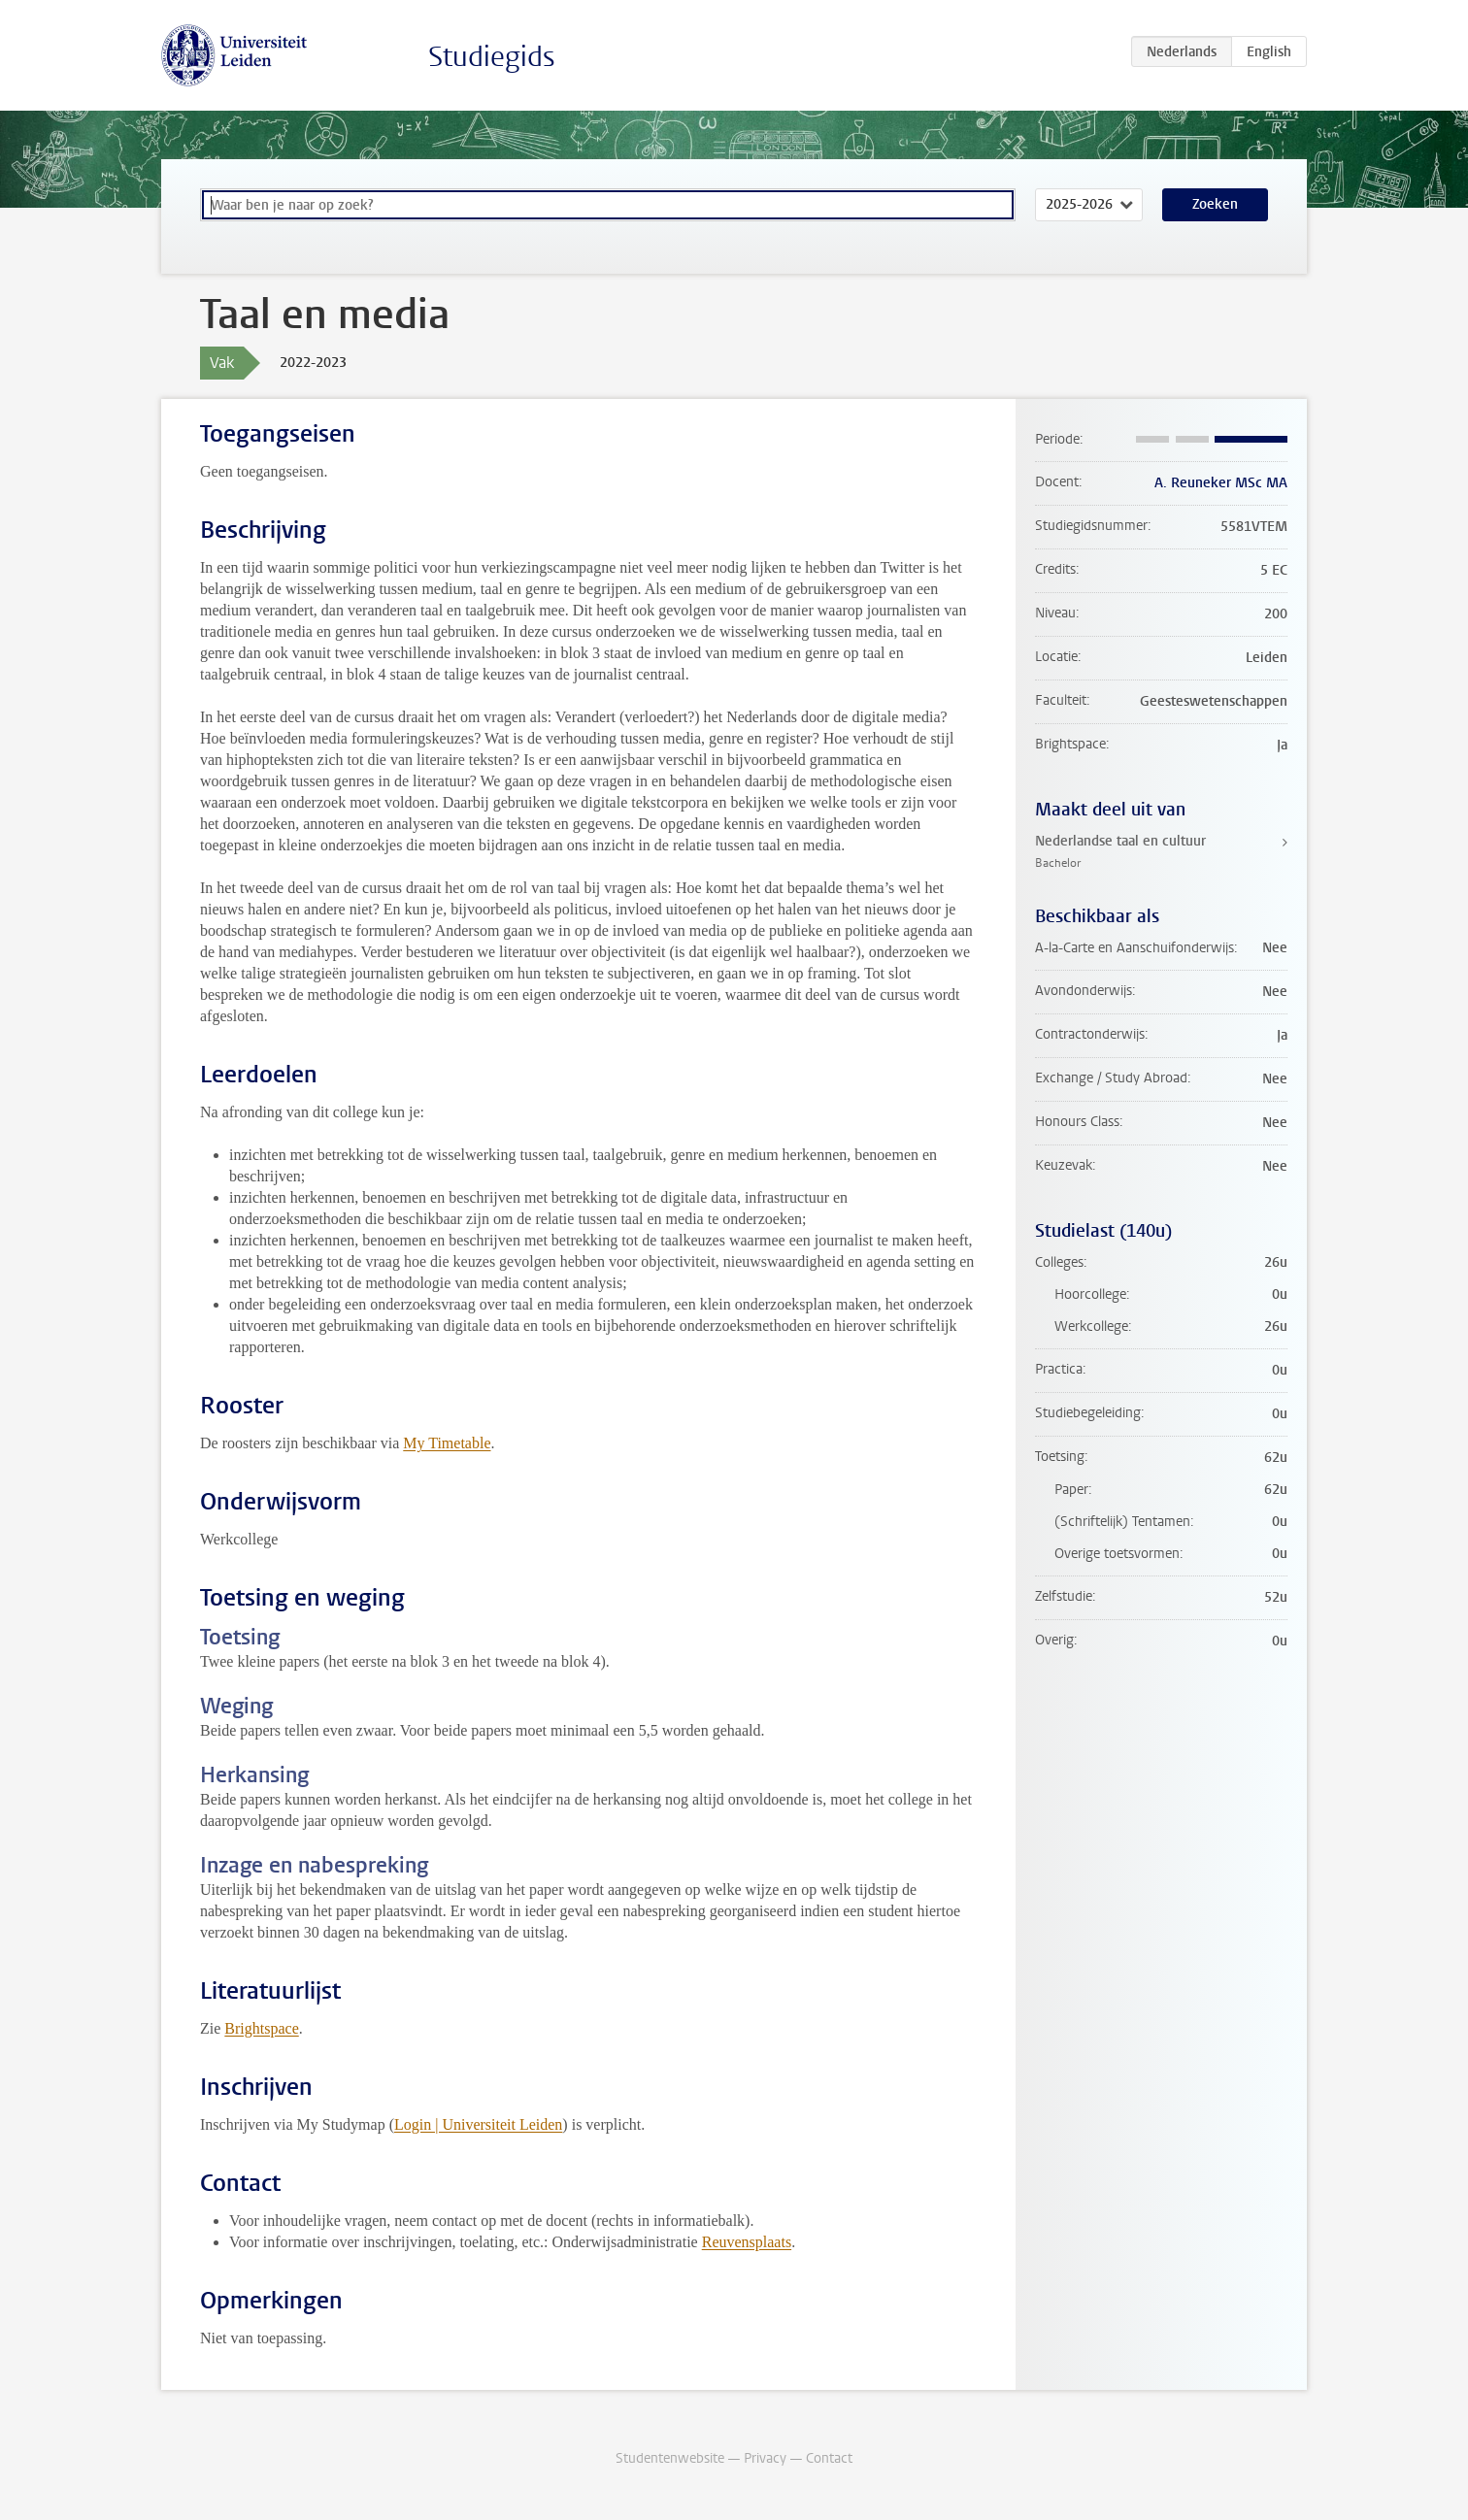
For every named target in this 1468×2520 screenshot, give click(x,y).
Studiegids (491, 57)
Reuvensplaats (746, 2242)
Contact (829, 2458)
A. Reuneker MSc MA (1220, 483)
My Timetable (446, 1443)
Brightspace (261, 2028)
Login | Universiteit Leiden (478, 2124)
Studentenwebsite (670, 2458)
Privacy (765, 2458)
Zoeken (1215, 204)
